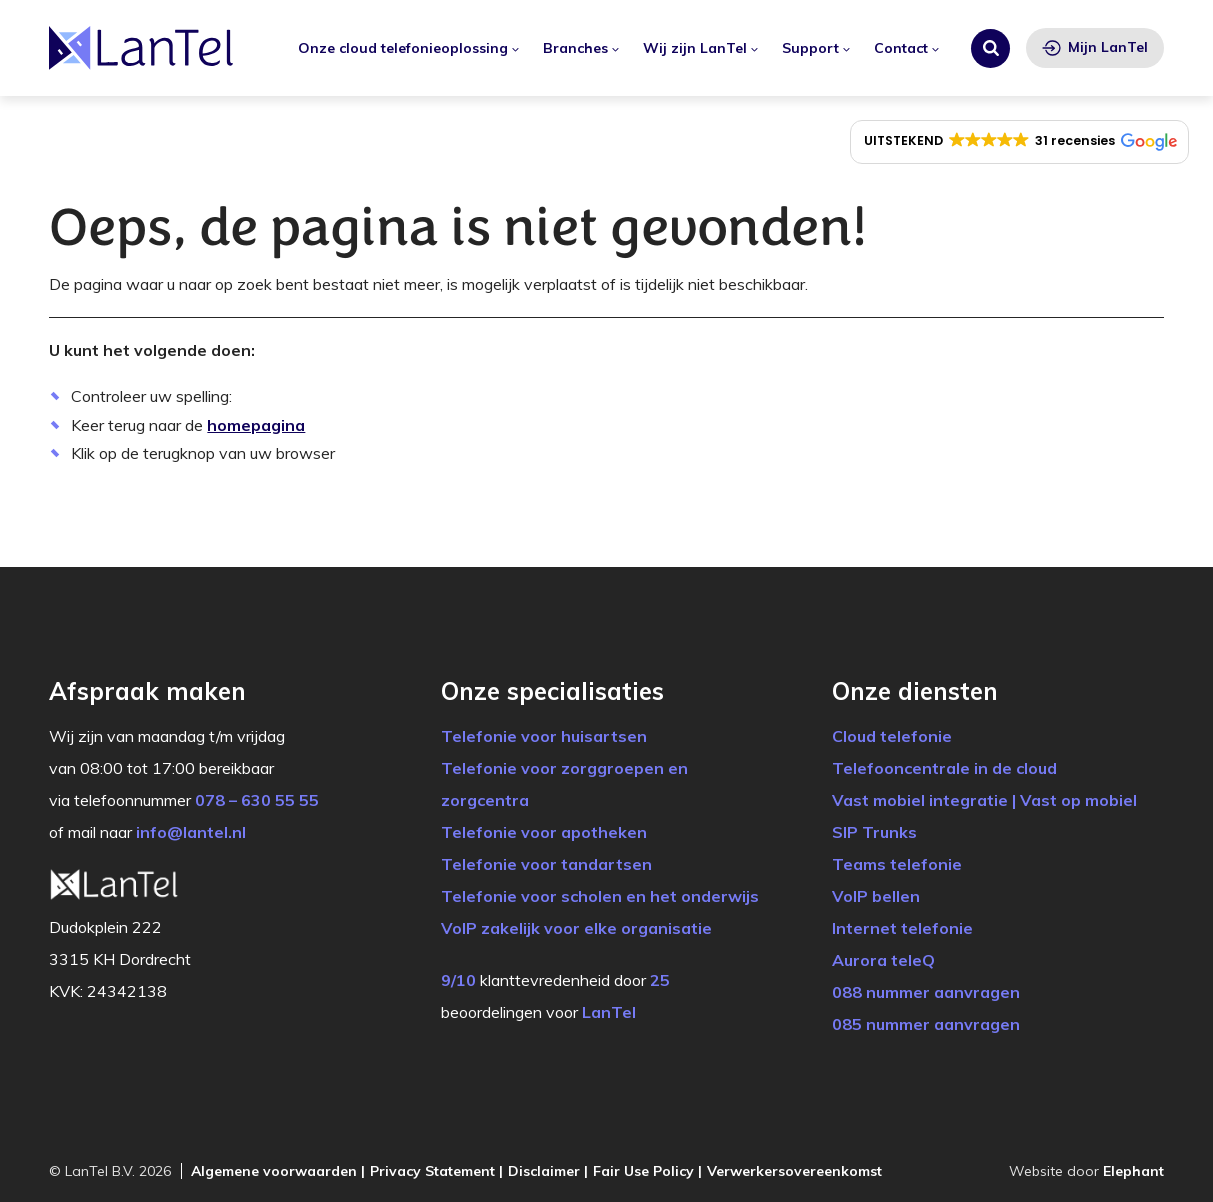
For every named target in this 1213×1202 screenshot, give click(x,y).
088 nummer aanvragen (926, 992)
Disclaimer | (548, 1171)
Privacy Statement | (436, 1171)
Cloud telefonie (892, 736)
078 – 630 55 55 (257, 800)
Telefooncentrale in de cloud (944, 768)
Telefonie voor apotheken (544, 832)
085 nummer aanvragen (926, 1024)
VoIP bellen (876, 896)
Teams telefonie (897, 864)
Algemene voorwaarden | (278, 1171)
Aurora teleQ (883, 960)
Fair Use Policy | (647, 1171)
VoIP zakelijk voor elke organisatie (576, 928)
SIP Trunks (874, 832)
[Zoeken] (990, 48)
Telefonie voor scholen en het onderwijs (600, 896)
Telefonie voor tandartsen (546, 864)
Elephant (1133, 1171)
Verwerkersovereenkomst (794, 1171)
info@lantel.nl (191, 832)
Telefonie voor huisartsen (544, 736)
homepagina (256, 425)
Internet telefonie (902, 928)
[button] (1019, 142)
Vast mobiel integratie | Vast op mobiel (984, 800)
